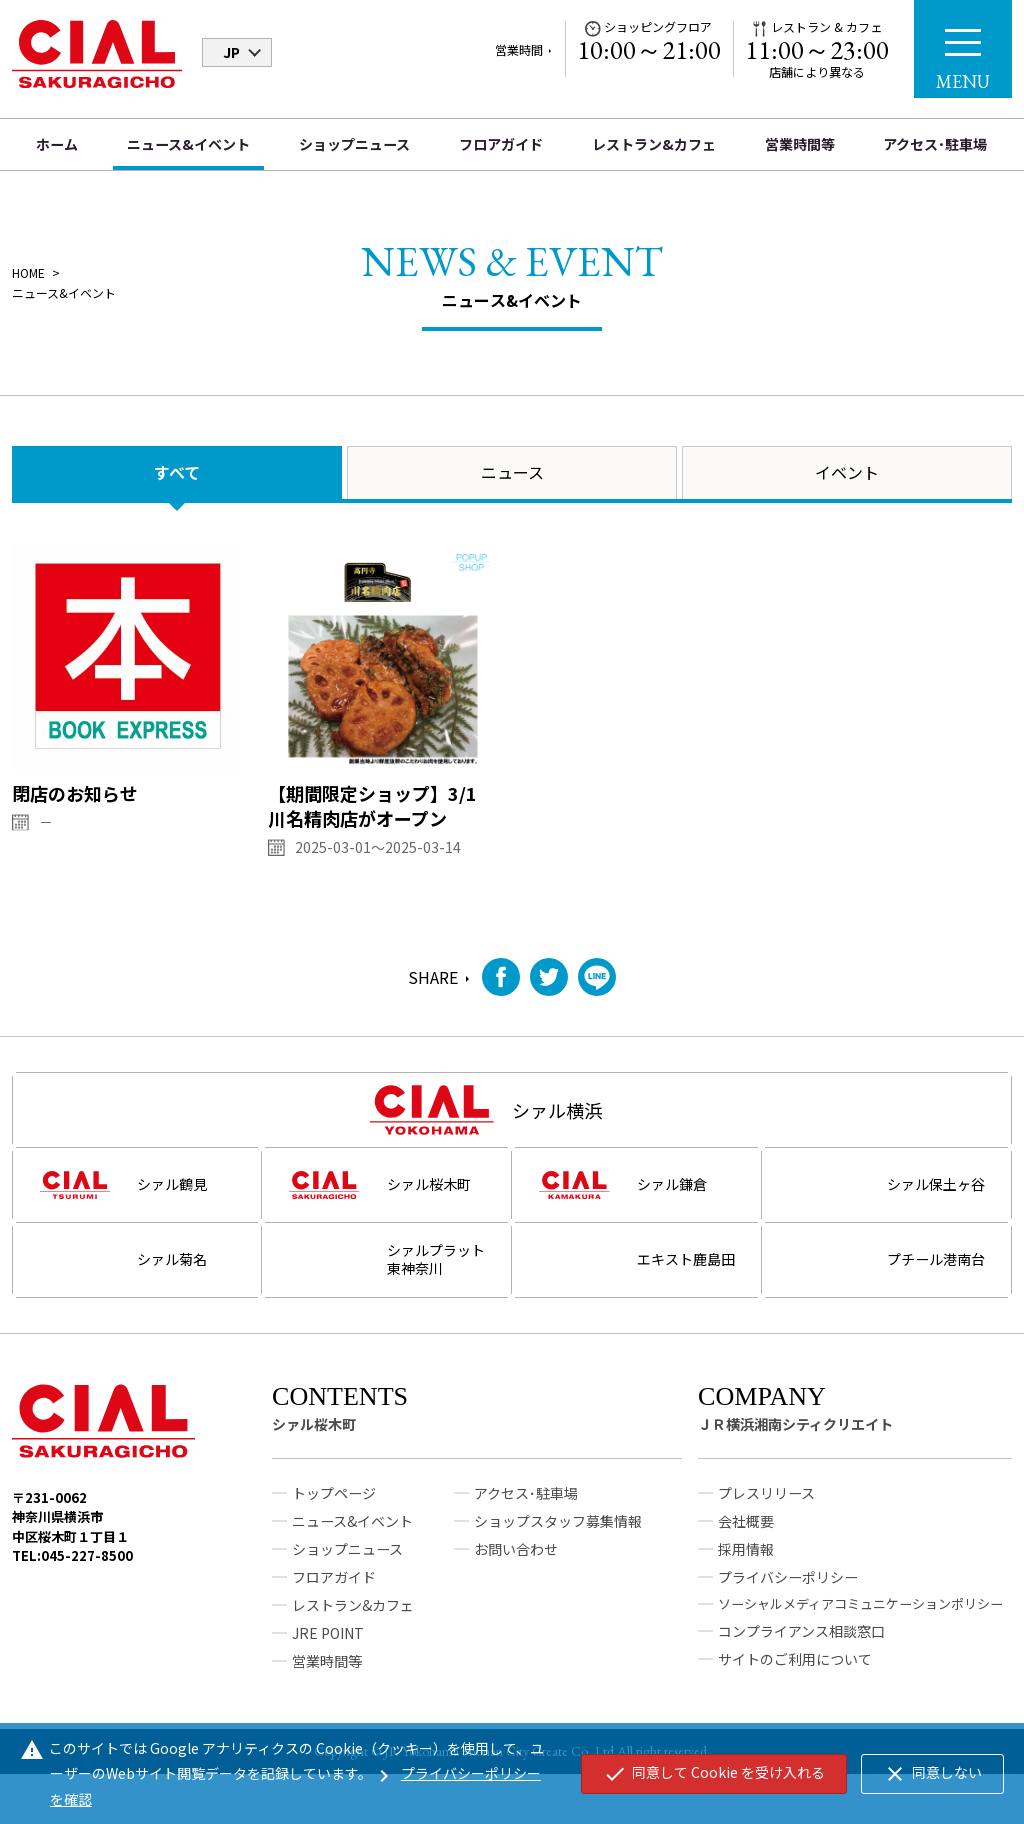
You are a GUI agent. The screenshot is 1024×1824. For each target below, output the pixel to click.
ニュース (512, 472)
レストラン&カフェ (654, 144)
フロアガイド (501, 144)
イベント (847, 472)
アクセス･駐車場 (935, 144)
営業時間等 (800, 144)
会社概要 (746, 1557)
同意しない (932, 1774)
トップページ (334, 1529)
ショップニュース (354, 144)
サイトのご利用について (795, 1695)
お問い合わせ (516, 1585)
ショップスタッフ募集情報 (558, 1557)
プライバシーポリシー (788, 1613)
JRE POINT (328, 1669)
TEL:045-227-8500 (72, 1591)
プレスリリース (766, 1529)
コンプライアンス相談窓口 (801, 1667)
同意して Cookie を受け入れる (714, 1774)
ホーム (57, 144)
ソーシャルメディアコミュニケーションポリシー (860, 1639)
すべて (177, 472)
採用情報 (746, 1585)
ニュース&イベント (188, 144)
